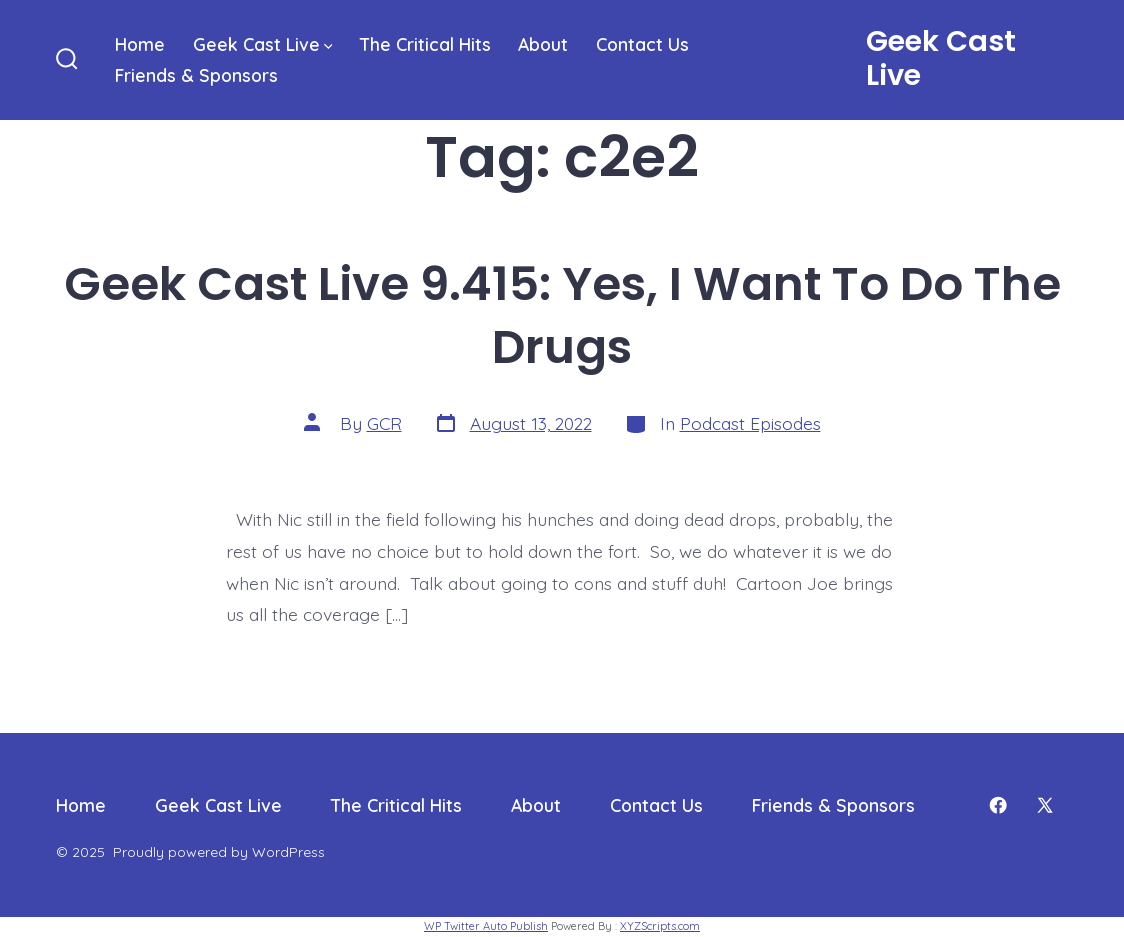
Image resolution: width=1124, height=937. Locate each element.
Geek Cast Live (263, 44)
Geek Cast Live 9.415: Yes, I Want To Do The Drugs (562, 315)
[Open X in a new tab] (1045, 805)
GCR (384, 423)
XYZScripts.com (660, 926)
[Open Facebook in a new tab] (998, 805)
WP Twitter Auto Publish (486, 926)
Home (140, 44)
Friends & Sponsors (196, 75)
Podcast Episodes (750, 423)
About (543, 44)
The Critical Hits (425, 44)
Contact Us (642, 44)
